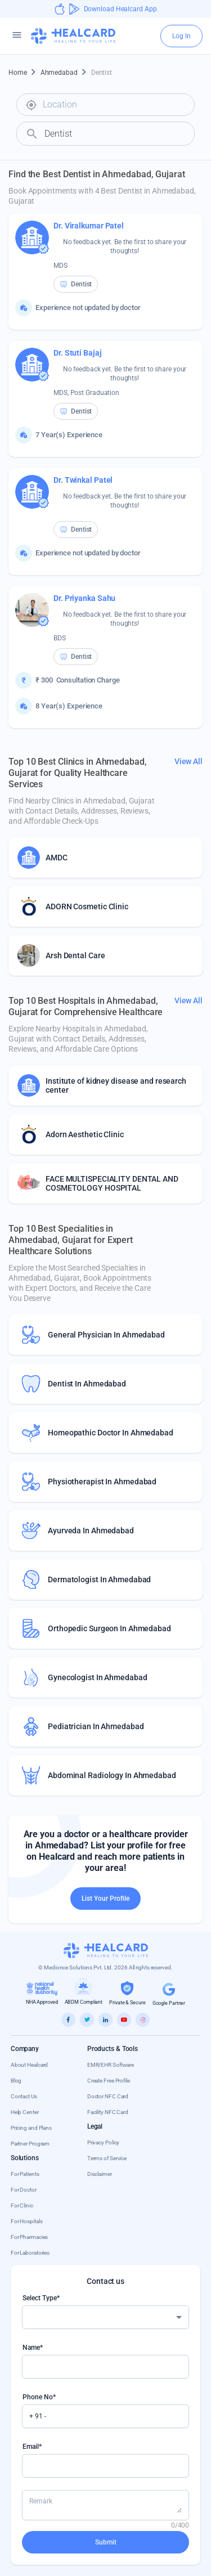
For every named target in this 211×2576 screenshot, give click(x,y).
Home (24, 72)
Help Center (25, 2112)
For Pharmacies (29, 2237)
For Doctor (24, 2190)
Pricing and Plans (31, 2128)
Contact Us (24, 2096)
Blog (16, 2080)
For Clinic (22, 2205)
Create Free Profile (108, 2080)
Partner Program (30, 2143)
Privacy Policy (103, 2142)
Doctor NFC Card (108, 2096)
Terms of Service (107, 2158)
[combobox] (114, 105)
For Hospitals (27, 2221)
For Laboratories (30, 2253)
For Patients (25, 2174)
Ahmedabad (66, 72)
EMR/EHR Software (110, 2065)
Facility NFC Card (107, 2112)
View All (188, 761)
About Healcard (29, 2065)
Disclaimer (99, 2174)
